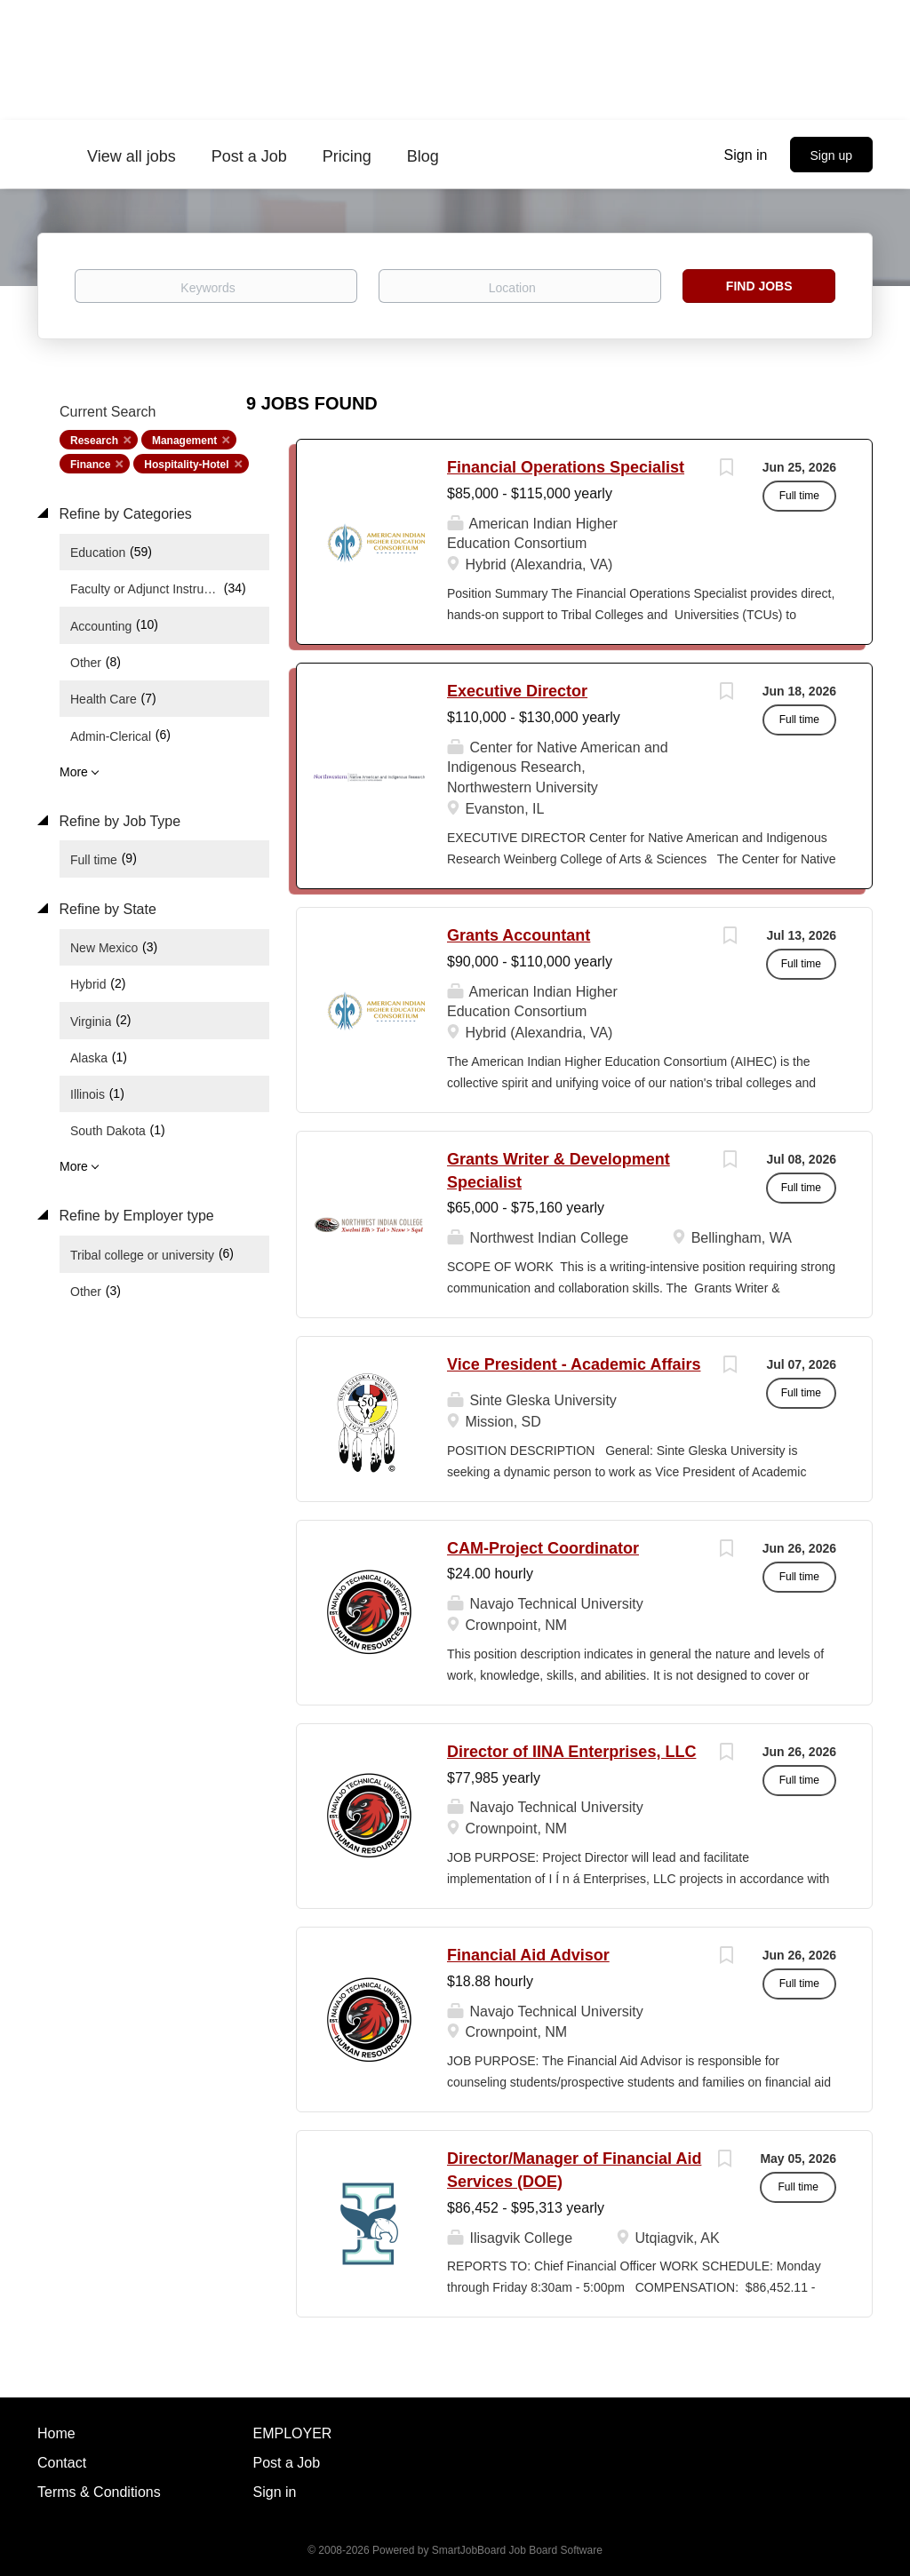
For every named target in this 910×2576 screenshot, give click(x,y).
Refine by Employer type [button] (134, 1215)
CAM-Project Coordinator (543, 1548)
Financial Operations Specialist (565, 467)
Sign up (831, 155)
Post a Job (287, 2462)
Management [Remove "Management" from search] (184, 440)
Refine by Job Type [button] (117, 821)
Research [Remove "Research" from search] (94, 440)
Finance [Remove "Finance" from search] (90, 464)
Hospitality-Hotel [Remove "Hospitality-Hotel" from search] (186, 464)
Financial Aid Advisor (528, 1955)
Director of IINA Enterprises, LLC (571, 1752)
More (74, 772)
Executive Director (517, 691)
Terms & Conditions (99, 2492)
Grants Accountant (518, 935)
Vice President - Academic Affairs (573, 1364)
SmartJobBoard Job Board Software (517, 2550)
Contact (61, 2462)
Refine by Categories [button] (123, 513)
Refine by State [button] (105, 909)
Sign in (746, 155)
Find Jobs (759, 286)
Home (56, 2433)
